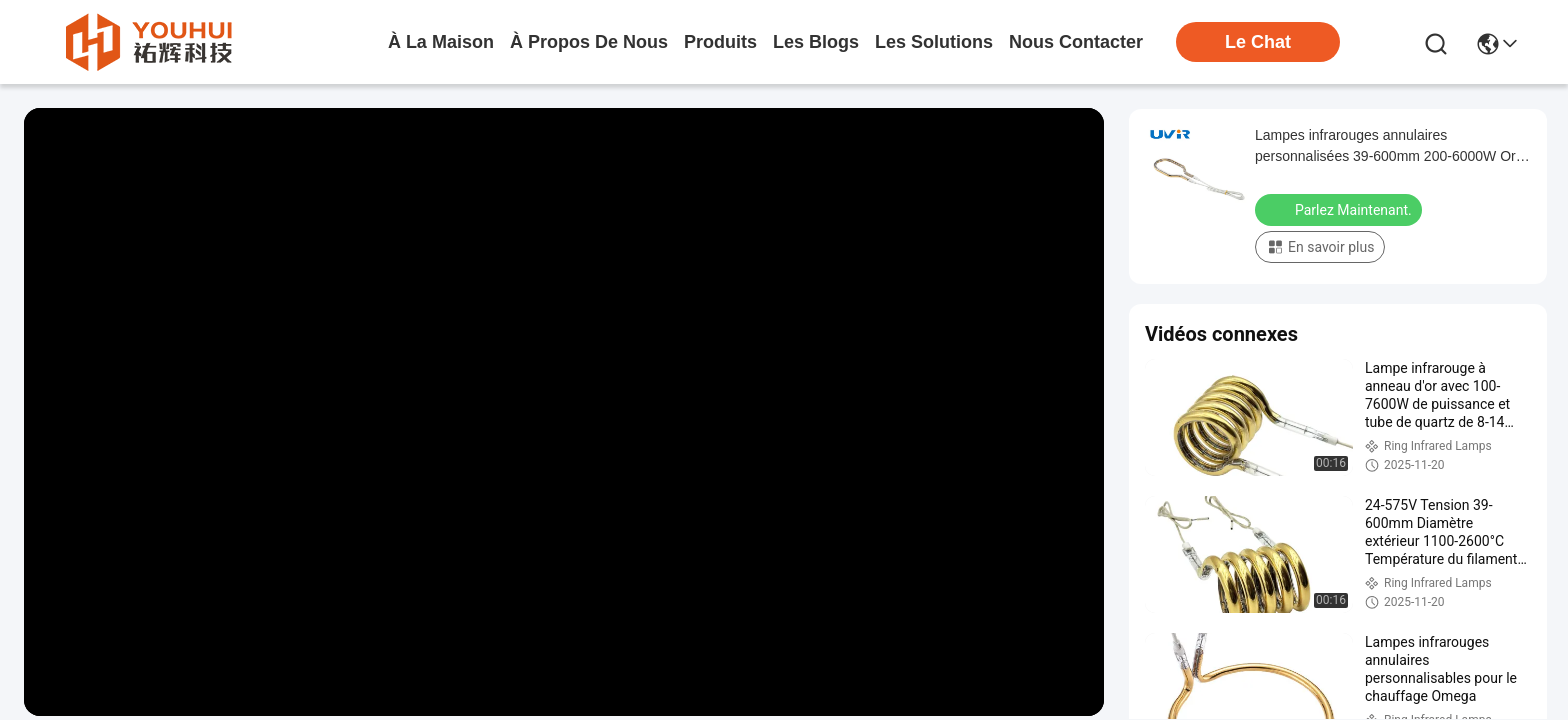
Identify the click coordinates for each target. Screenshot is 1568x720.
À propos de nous (589, 42)
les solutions (934, 42)
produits (720, 42)
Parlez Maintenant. (1340, 209)
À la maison (441, 42)
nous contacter (1076, 42)
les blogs (816, 42)
